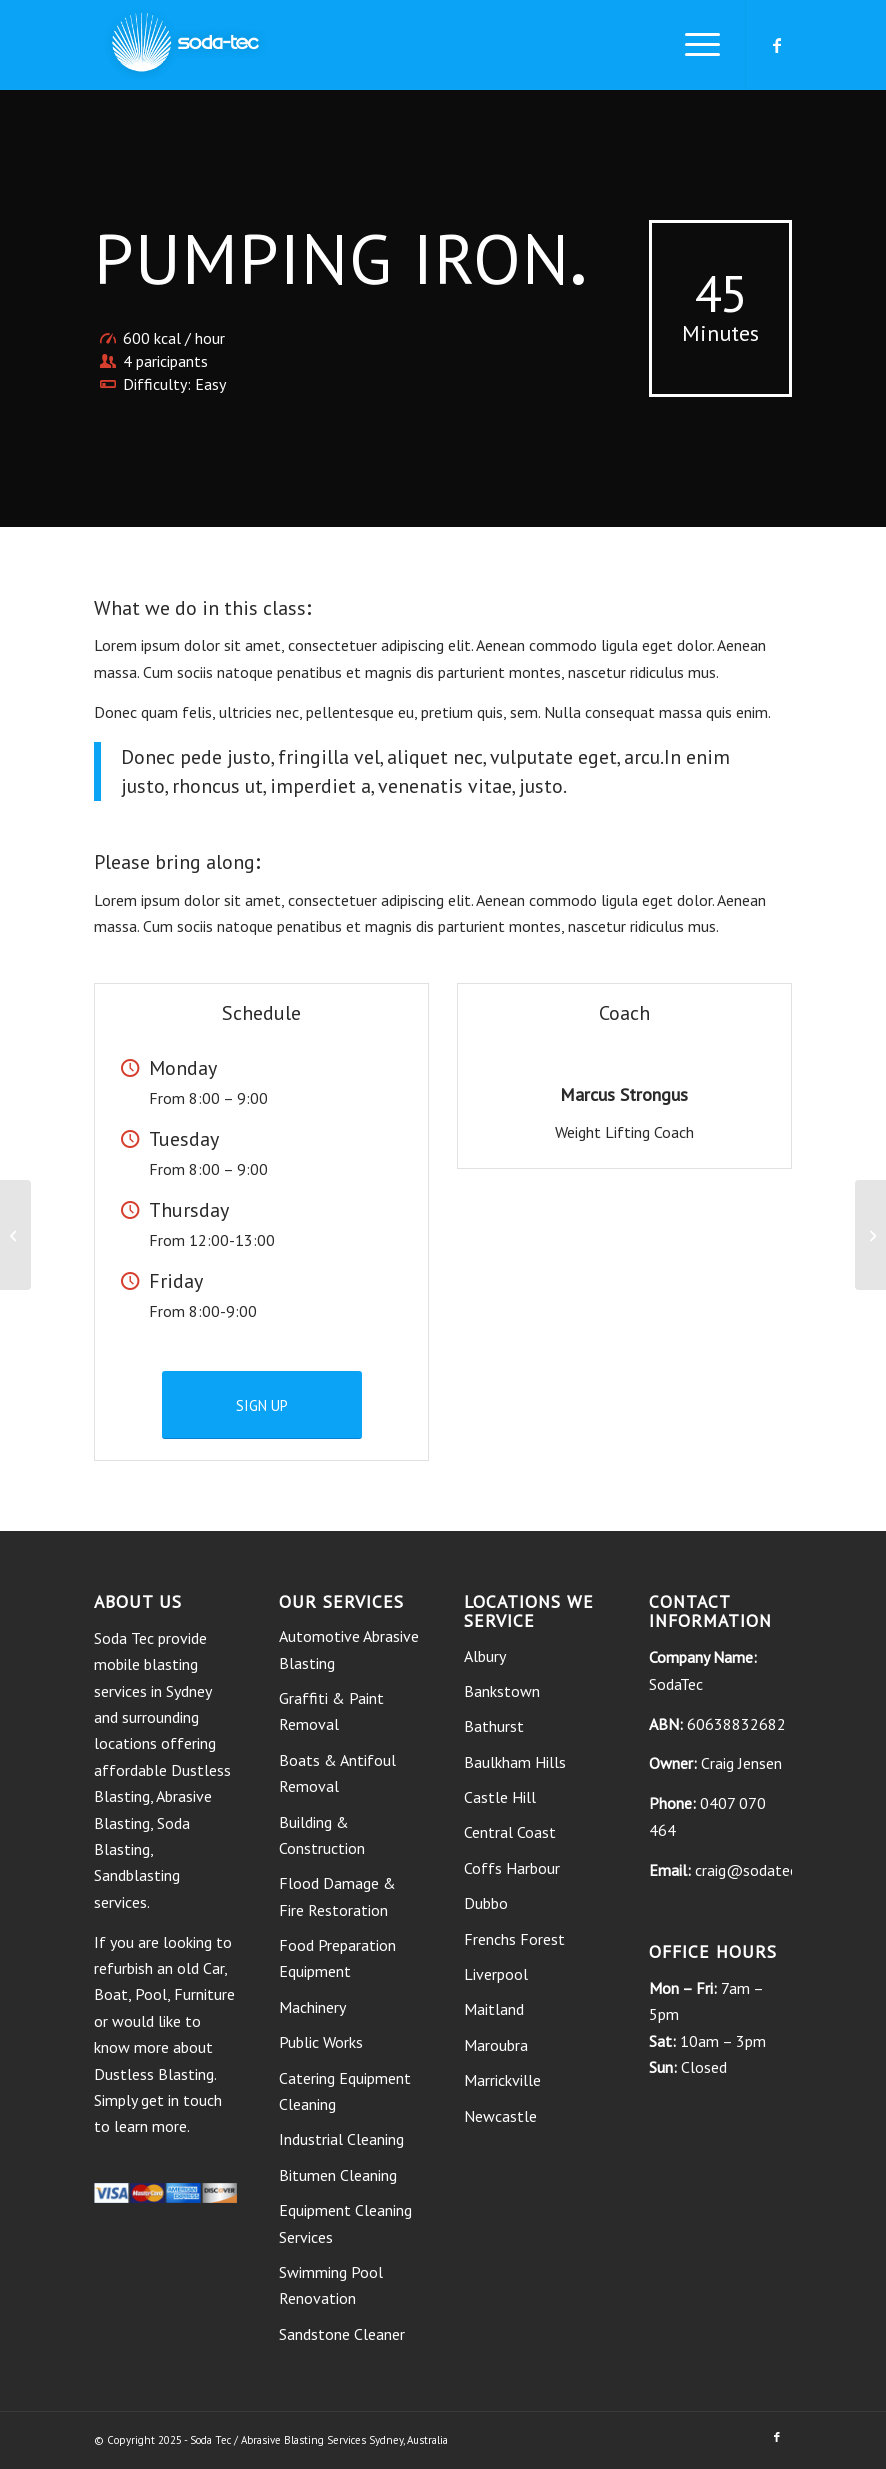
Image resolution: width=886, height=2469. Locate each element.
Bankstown (502, 1691)
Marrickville (502, 2080)
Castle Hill (500, 1797)
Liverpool (496, 1974)
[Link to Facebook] (777, 45)
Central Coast (510, 1832)
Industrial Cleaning (341, 2139)
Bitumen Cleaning (338, 2175)
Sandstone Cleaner (342, 2334)
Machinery (312, 2007)
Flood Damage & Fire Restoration (337, 1896)
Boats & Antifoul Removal (337, 1773)
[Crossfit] (15, 1235)
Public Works (321, 2042)
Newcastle (500, 2116)
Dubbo (486, 1903)
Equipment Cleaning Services (345, 2223)
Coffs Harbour (512, 1868)
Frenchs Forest (514, 1939)
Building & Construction (322, 1835)
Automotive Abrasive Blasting (349, 1649)
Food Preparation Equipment (337, 1958)
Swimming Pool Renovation (331, 2285)
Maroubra (496, 2045)
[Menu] (692, 45)
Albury (485, 1656)
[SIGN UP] (262, 1405)
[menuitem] (692, 45)
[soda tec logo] (185, 45)
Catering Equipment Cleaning (345, 2091)
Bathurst (494, 1726)
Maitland (494, 2009)
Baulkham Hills (515, 1762)
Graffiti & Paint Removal (331, 1711)
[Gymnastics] (870, 1235)
